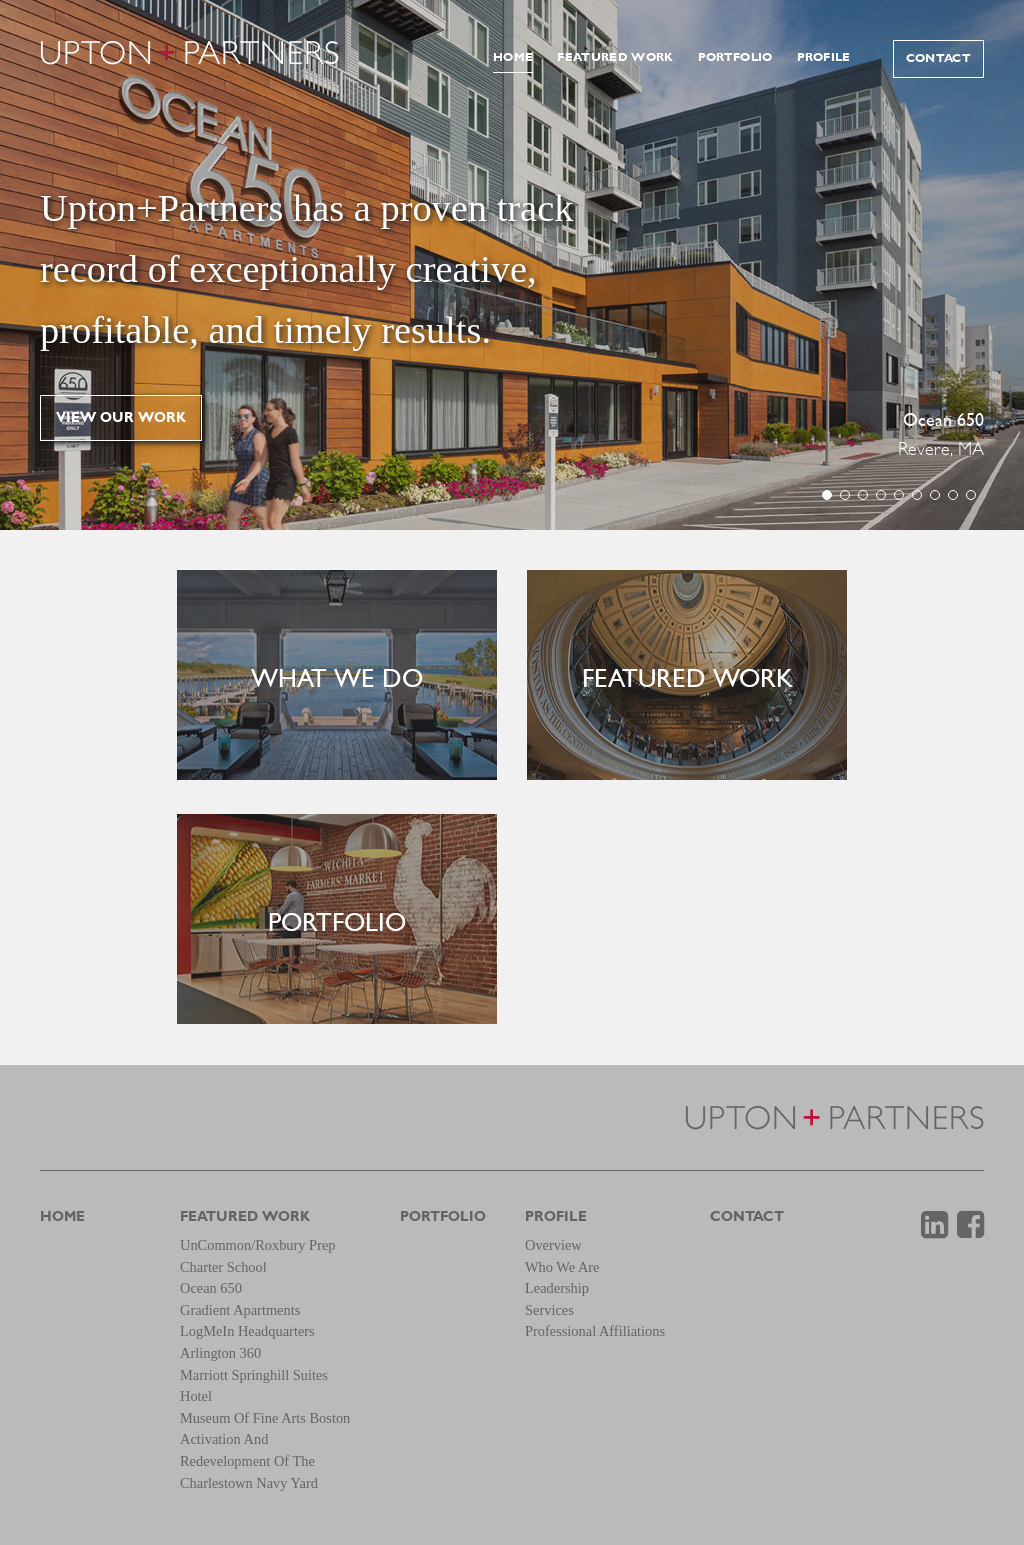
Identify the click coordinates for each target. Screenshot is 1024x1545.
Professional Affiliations (595, 1331)
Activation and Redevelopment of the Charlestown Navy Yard (249, 1460)
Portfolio (735, 58)
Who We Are (562, 1267)
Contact (938, 59)
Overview (553, 1245)
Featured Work (615, 58)
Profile (824, 58)
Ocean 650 (943, 421)
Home (513, 58)
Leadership (557, 1288)
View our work (121, 418)
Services (549, 1310)
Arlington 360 (220, 1353)
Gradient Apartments (240, 1310)
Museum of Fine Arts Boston (265, 1418)
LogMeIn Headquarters (247, 1331)
